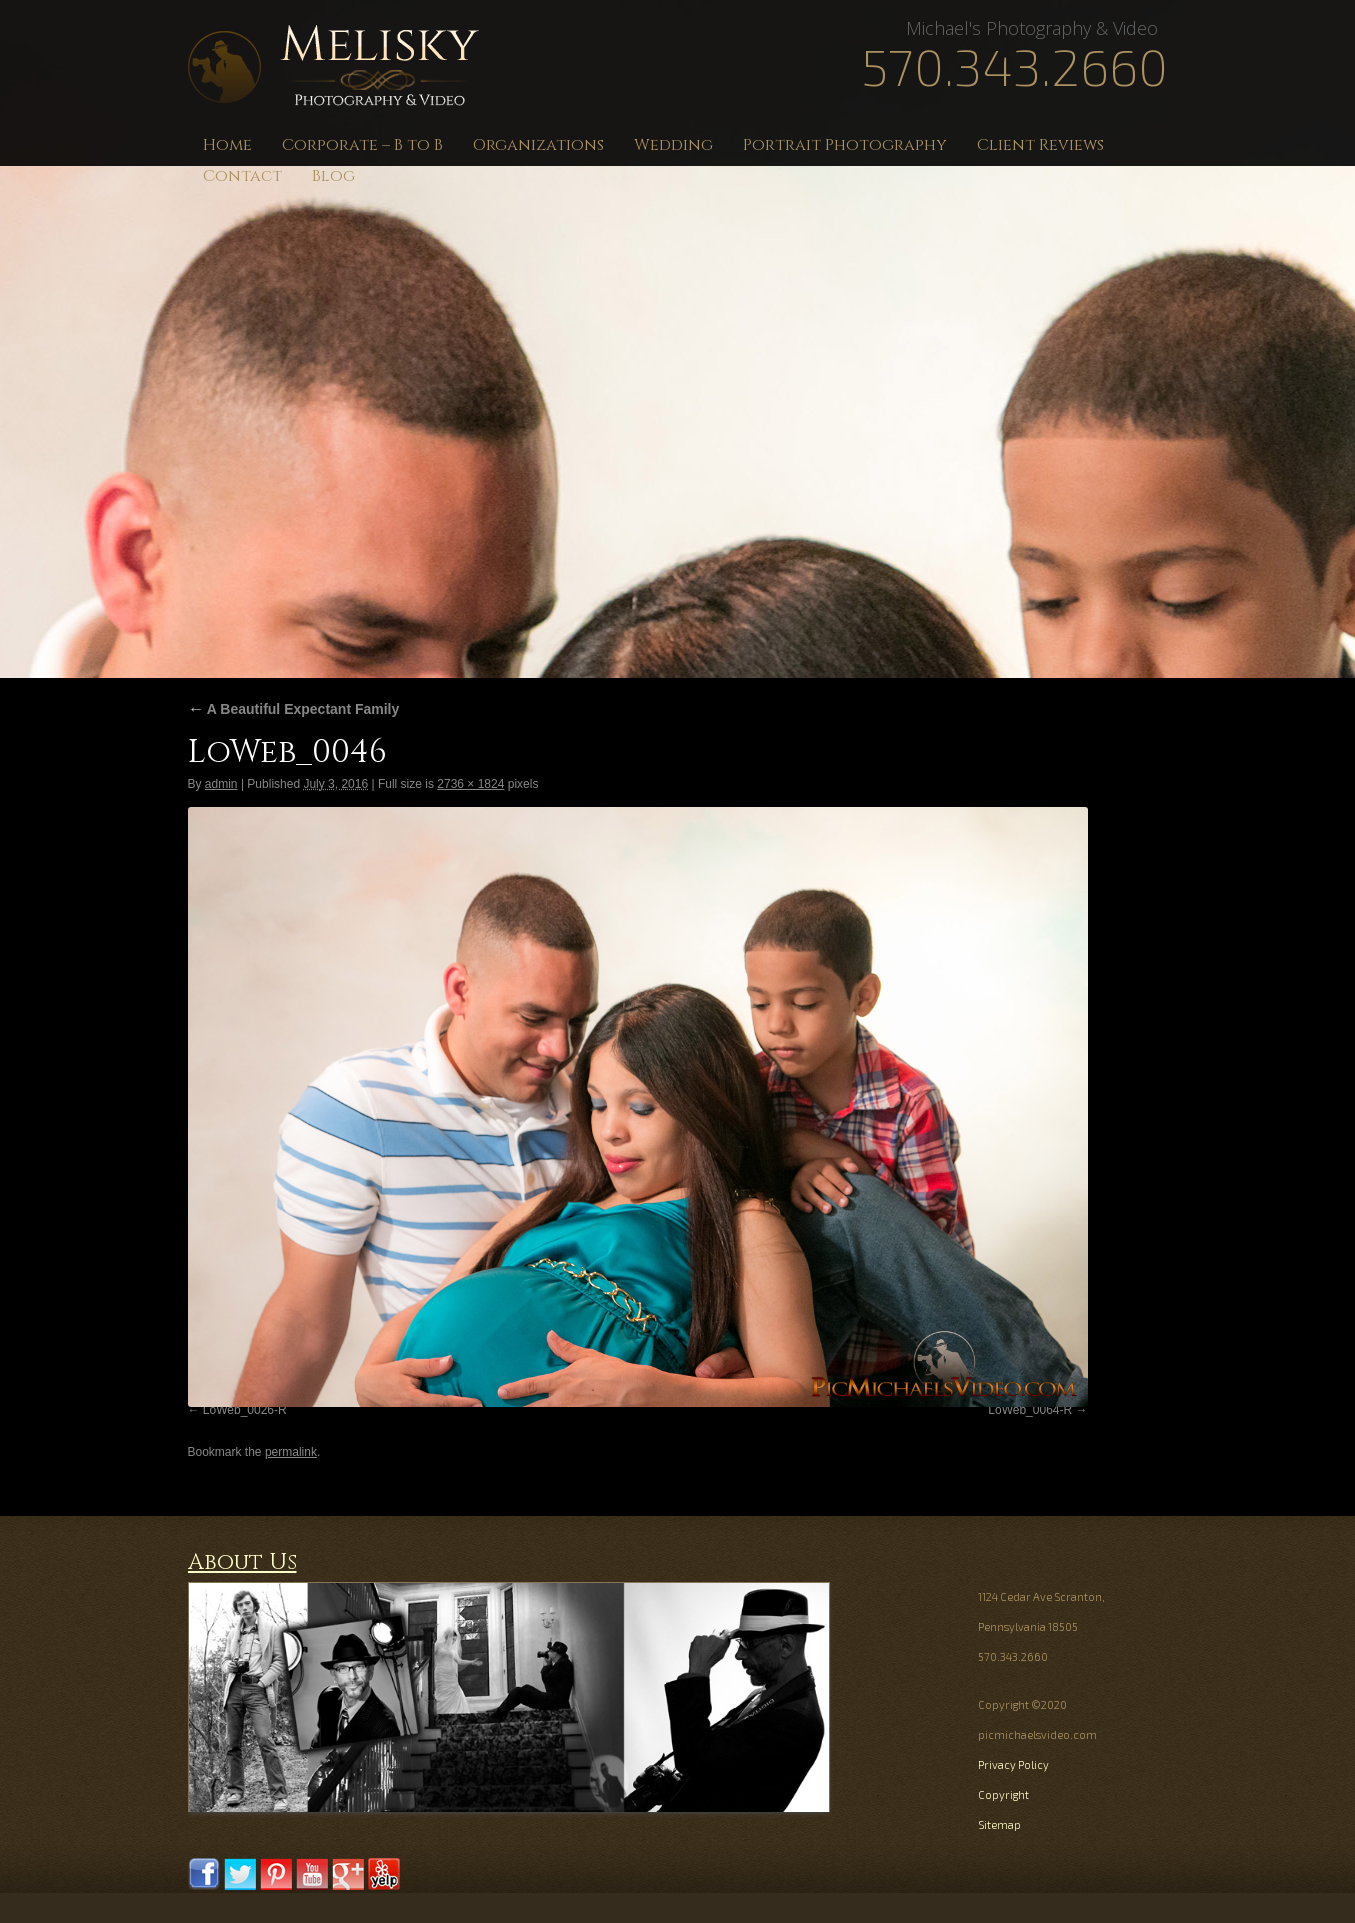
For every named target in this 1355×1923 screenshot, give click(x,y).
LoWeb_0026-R (245, 1410)
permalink (291, 1452)
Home (227, 145)
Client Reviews (1040, 145)
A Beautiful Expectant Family (294, 709)
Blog (333, 176)
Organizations (538, 145)
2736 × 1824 (470, 784)
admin (221, 784)
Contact (242, 176)
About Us (242, 1562)
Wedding (673, 145)
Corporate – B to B (362, 145)
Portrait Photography (845, 145)
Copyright (1003, 1794)
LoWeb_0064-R (1030, 1410)
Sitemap (999, 1824)
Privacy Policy (1013, 1764)
